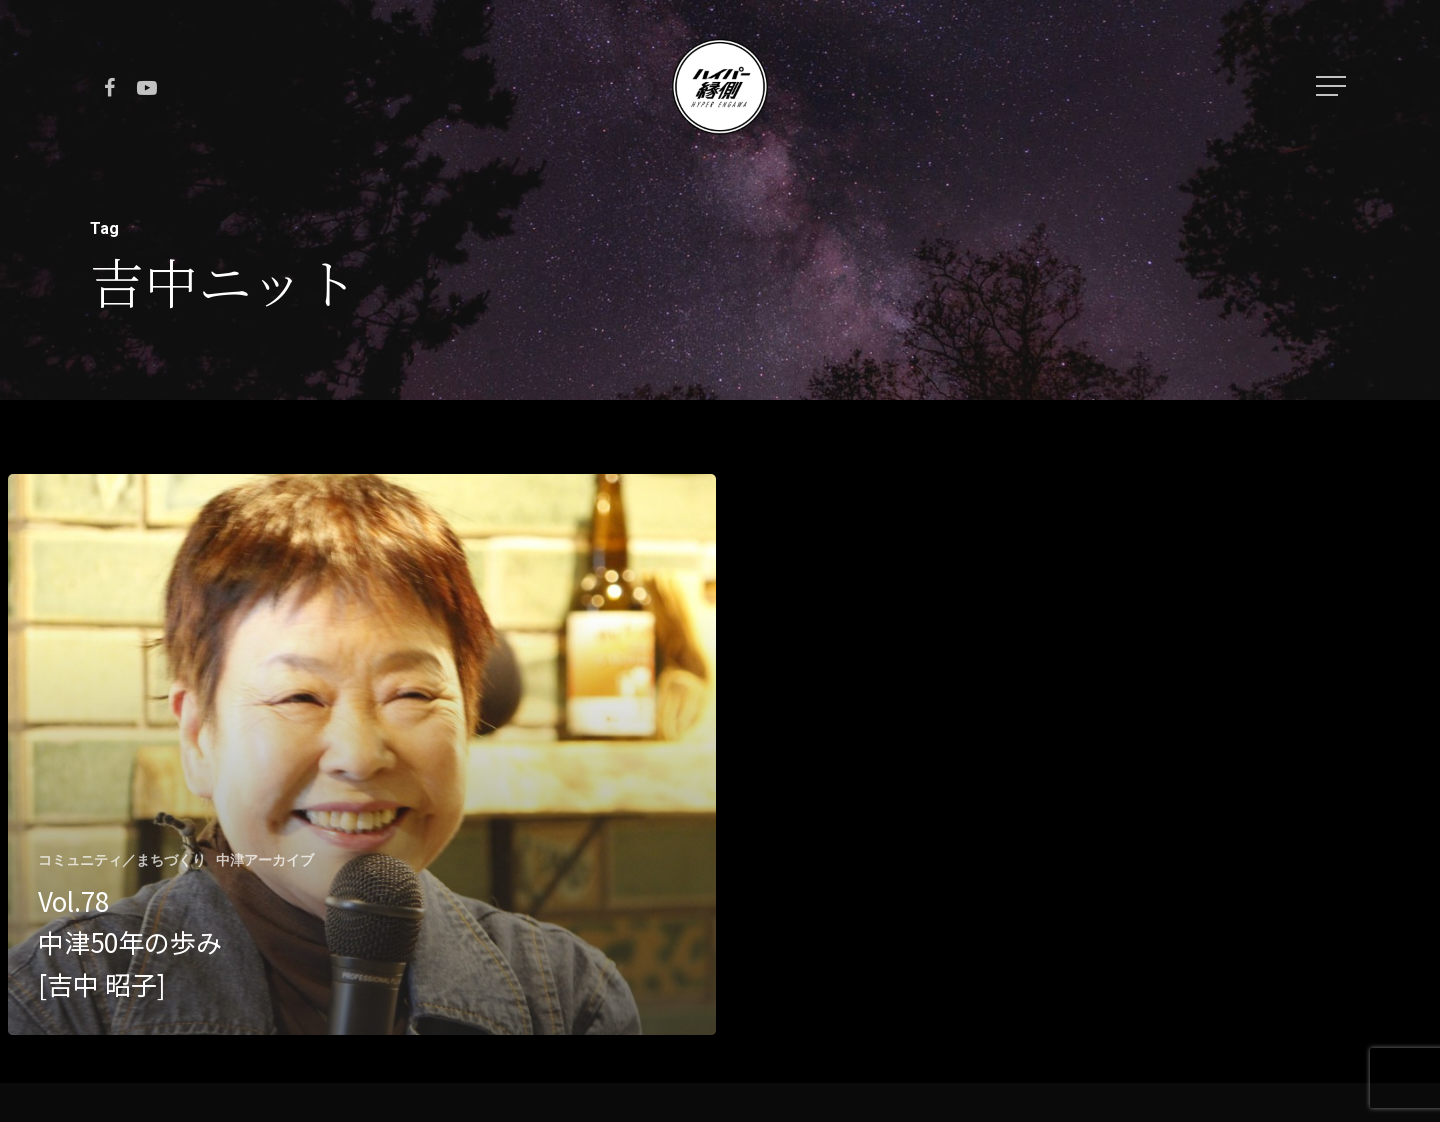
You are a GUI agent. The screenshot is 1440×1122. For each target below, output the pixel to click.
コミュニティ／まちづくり (122, 860)
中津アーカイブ (265, 860)
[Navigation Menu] (1333, 86)
